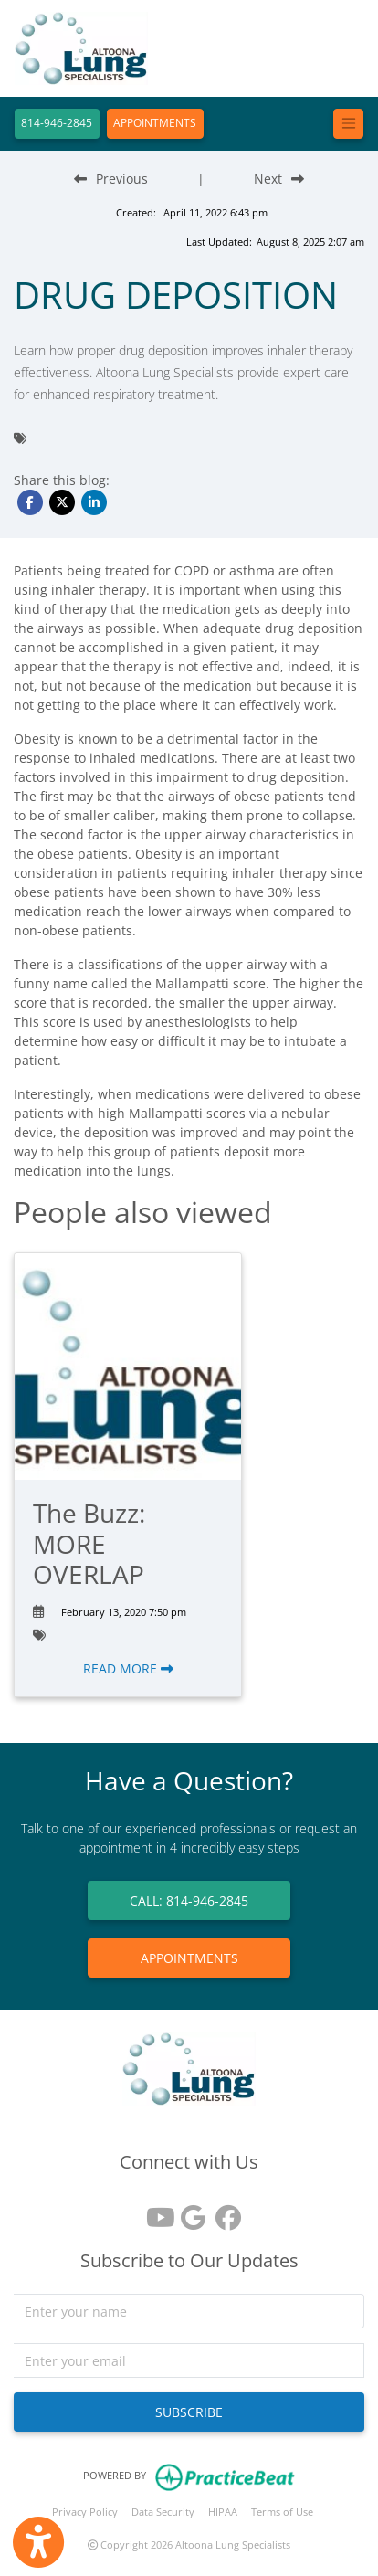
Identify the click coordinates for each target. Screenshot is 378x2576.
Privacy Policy (85, 2511)
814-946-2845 (56, 123)
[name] (189, 2311)
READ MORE (128, 1668)
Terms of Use (282, 2511)
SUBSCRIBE (189, 2412)
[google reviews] (189, 2211)
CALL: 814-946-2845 (189, 1900)
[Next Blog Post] (279, 178)
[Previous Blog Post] (111, 178)
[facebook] (223, 2211)
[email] (189, 2360)
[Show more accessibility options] (38, 2542)
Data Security (162, 2511)
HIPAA (222, 2511)
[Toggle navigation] (348, 124)
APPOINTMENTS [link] (189, 1958)
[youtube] (154, 2211)
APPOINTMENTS (154, 123)
